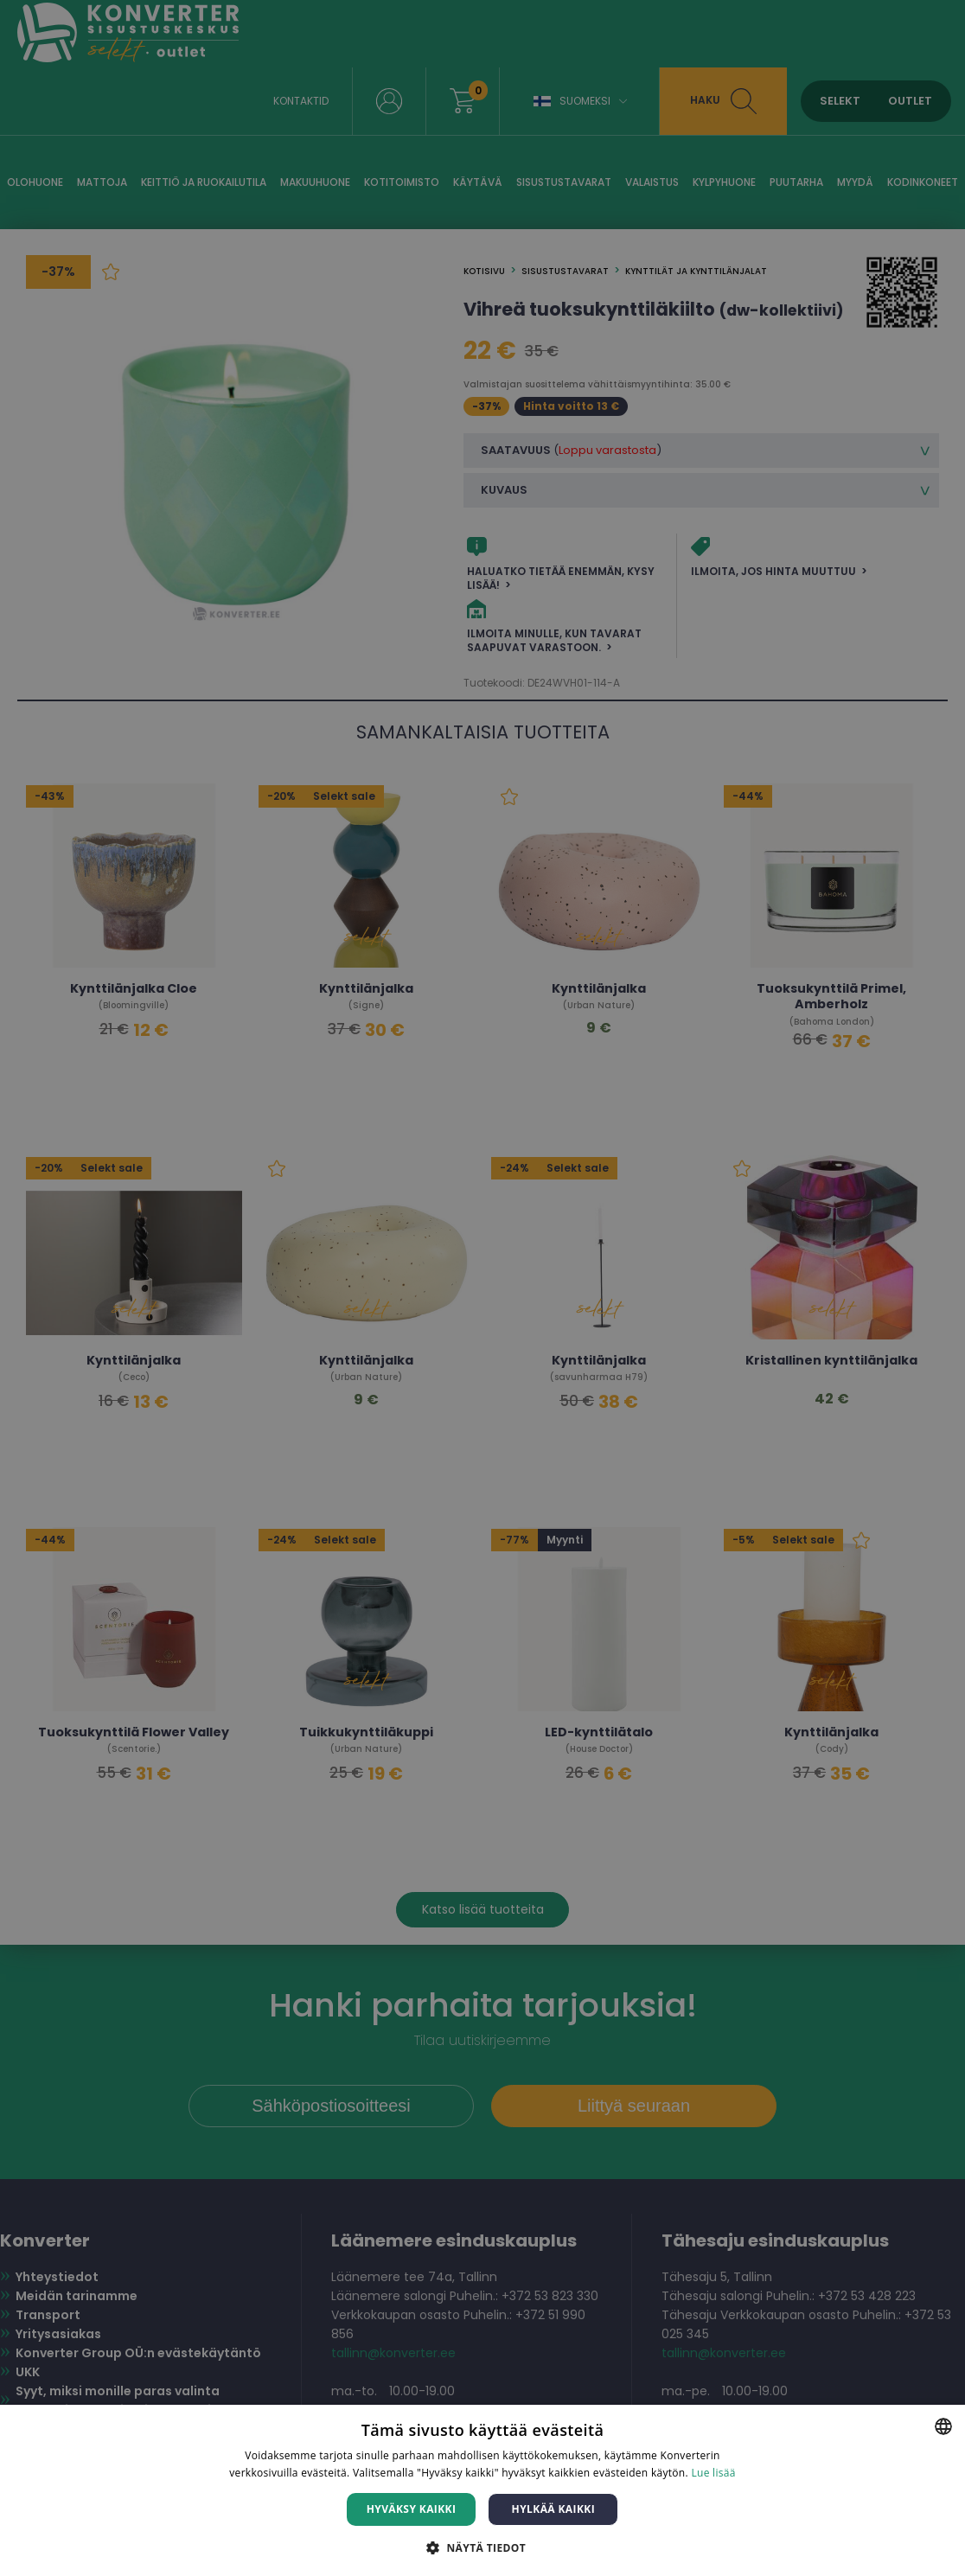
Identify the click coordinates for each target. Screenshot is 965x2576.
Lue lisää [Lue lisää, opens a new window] (713, 2472)
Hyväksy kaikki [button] (412, 2509)
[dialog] (482, 1288)
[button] (482, 2547)
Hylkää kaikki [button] (553, 2509)
